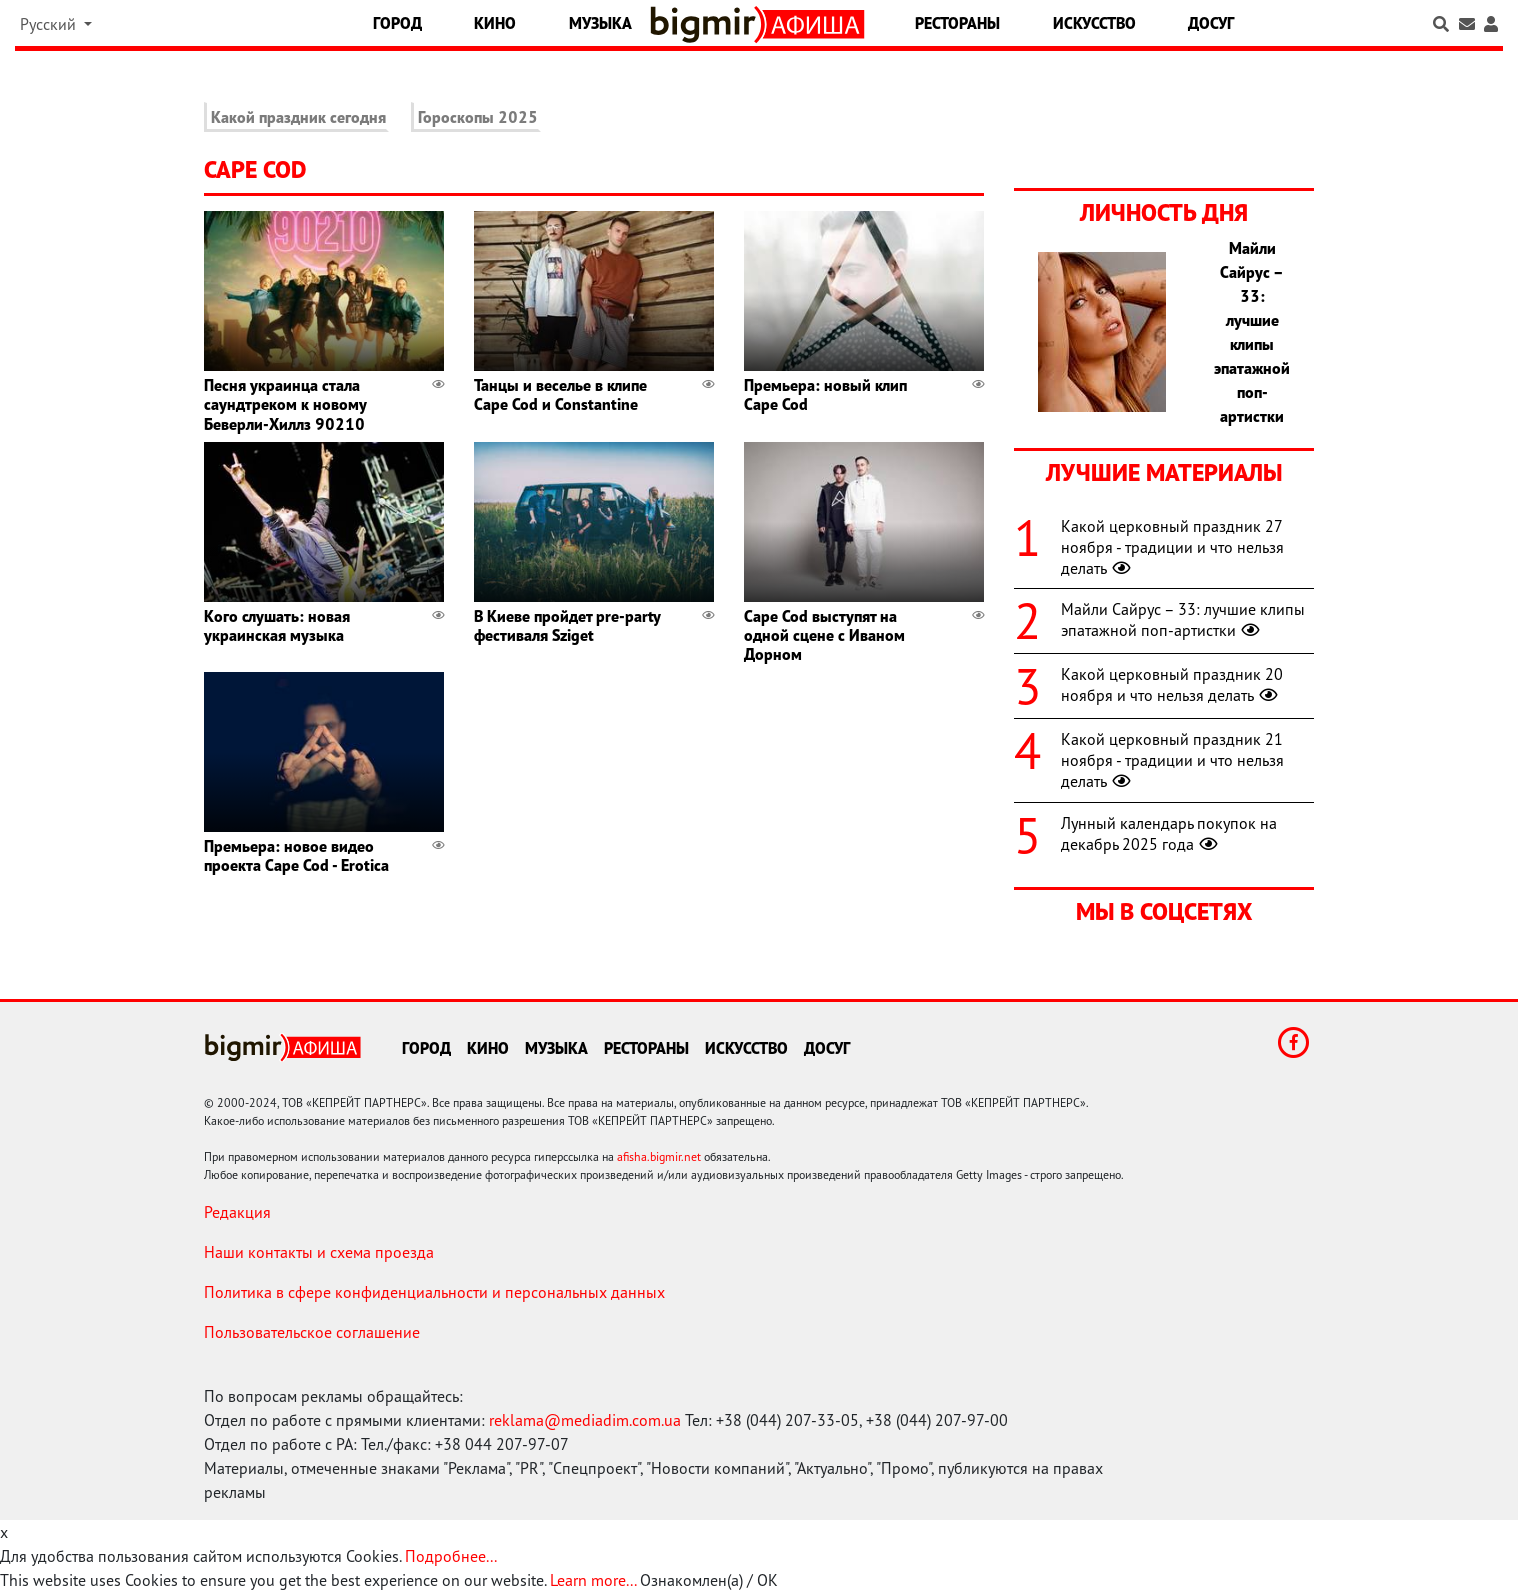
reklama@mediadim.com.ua (585, 1420)
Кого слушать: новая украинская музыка (277, 625)
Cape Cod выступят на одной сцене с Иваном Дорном (824, 635)
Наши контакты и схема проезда (319, 1252)
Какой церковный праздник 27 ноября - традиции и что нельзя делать (1172, 547)
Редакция (237, 1212)
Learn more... (593, 1580)
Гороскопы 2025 (478, 117)
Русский (50, 24)
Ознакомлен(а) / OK (709, 1580)
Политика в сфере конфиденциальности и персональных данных (434, 1292)
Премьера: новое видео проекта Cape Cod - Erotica (296, 855)
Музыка (600, 23)
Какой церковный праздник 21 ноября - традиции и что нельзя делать (1172, 760)
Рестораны (957, 23)
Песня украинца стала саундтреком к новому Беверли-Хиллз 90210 (285, 404)
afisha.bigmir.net (659, 1156)
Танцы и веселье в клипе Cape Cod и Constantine (560, 394)
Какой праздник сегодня (298, 117)
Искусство (1094, 23)
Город (397, 23)
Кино (495, 23)
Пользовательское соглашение (312, 1332)
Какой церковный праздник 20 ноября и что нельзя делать (1172, 684)
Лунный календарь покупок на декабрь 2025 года (1169, 833)
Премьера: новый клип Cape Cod (825, 394)
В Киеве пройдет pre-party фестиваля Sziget (567, 625)
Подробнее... (451, 1556)
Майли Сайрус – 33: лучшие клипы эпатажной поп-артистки (1183, 619)
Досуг (1211, 23)
